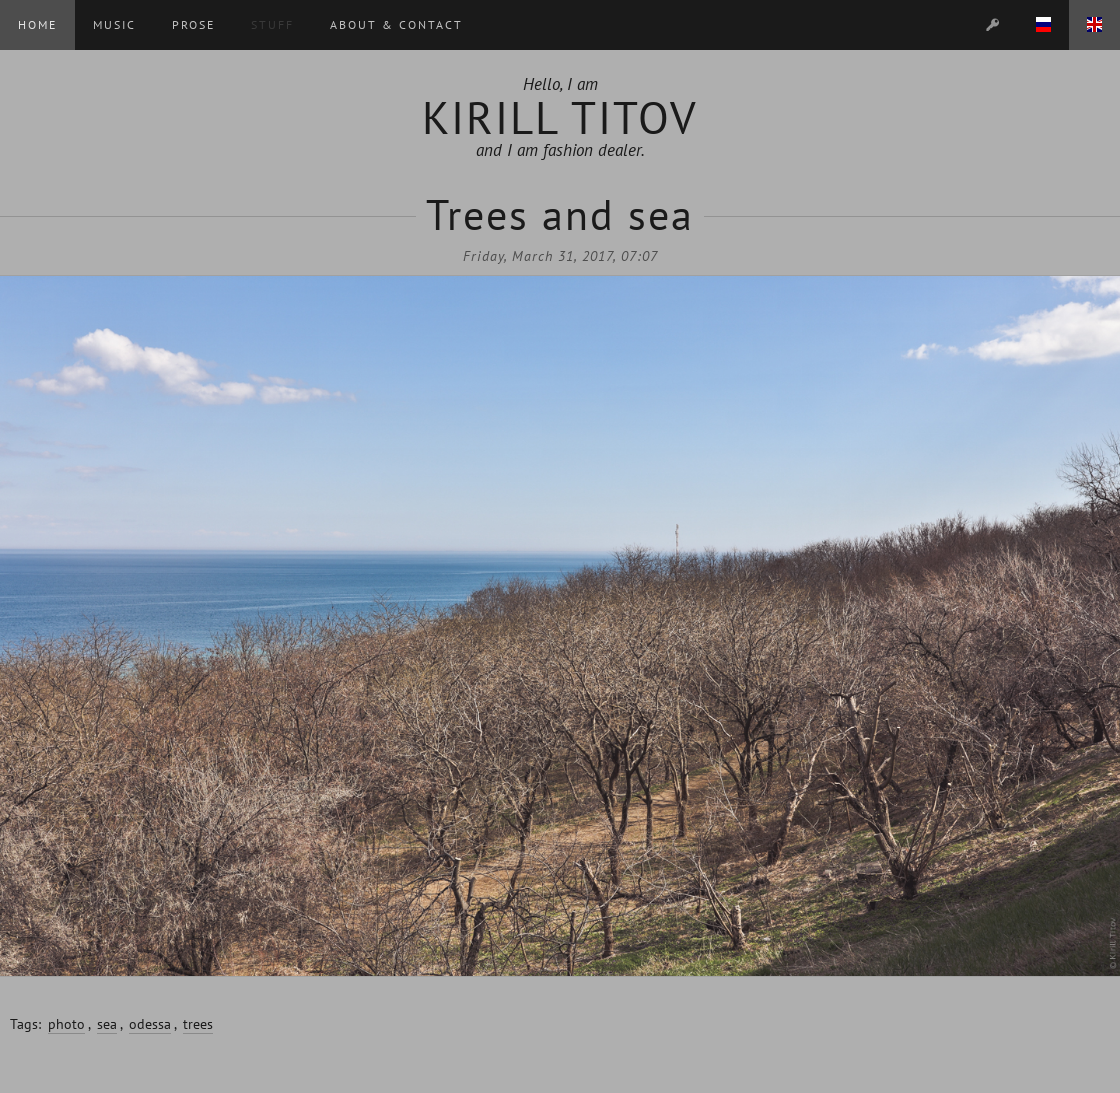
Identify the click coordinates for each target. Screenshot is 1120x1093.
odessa (150, 1024)
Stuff (272, 24)
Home (37, 24)
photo (66, 1024)
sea (107, 1024)
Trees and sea (560, 214)
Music (114, 24)
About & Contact (396, 24)
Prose (193, 24)
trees (198, 1024)
